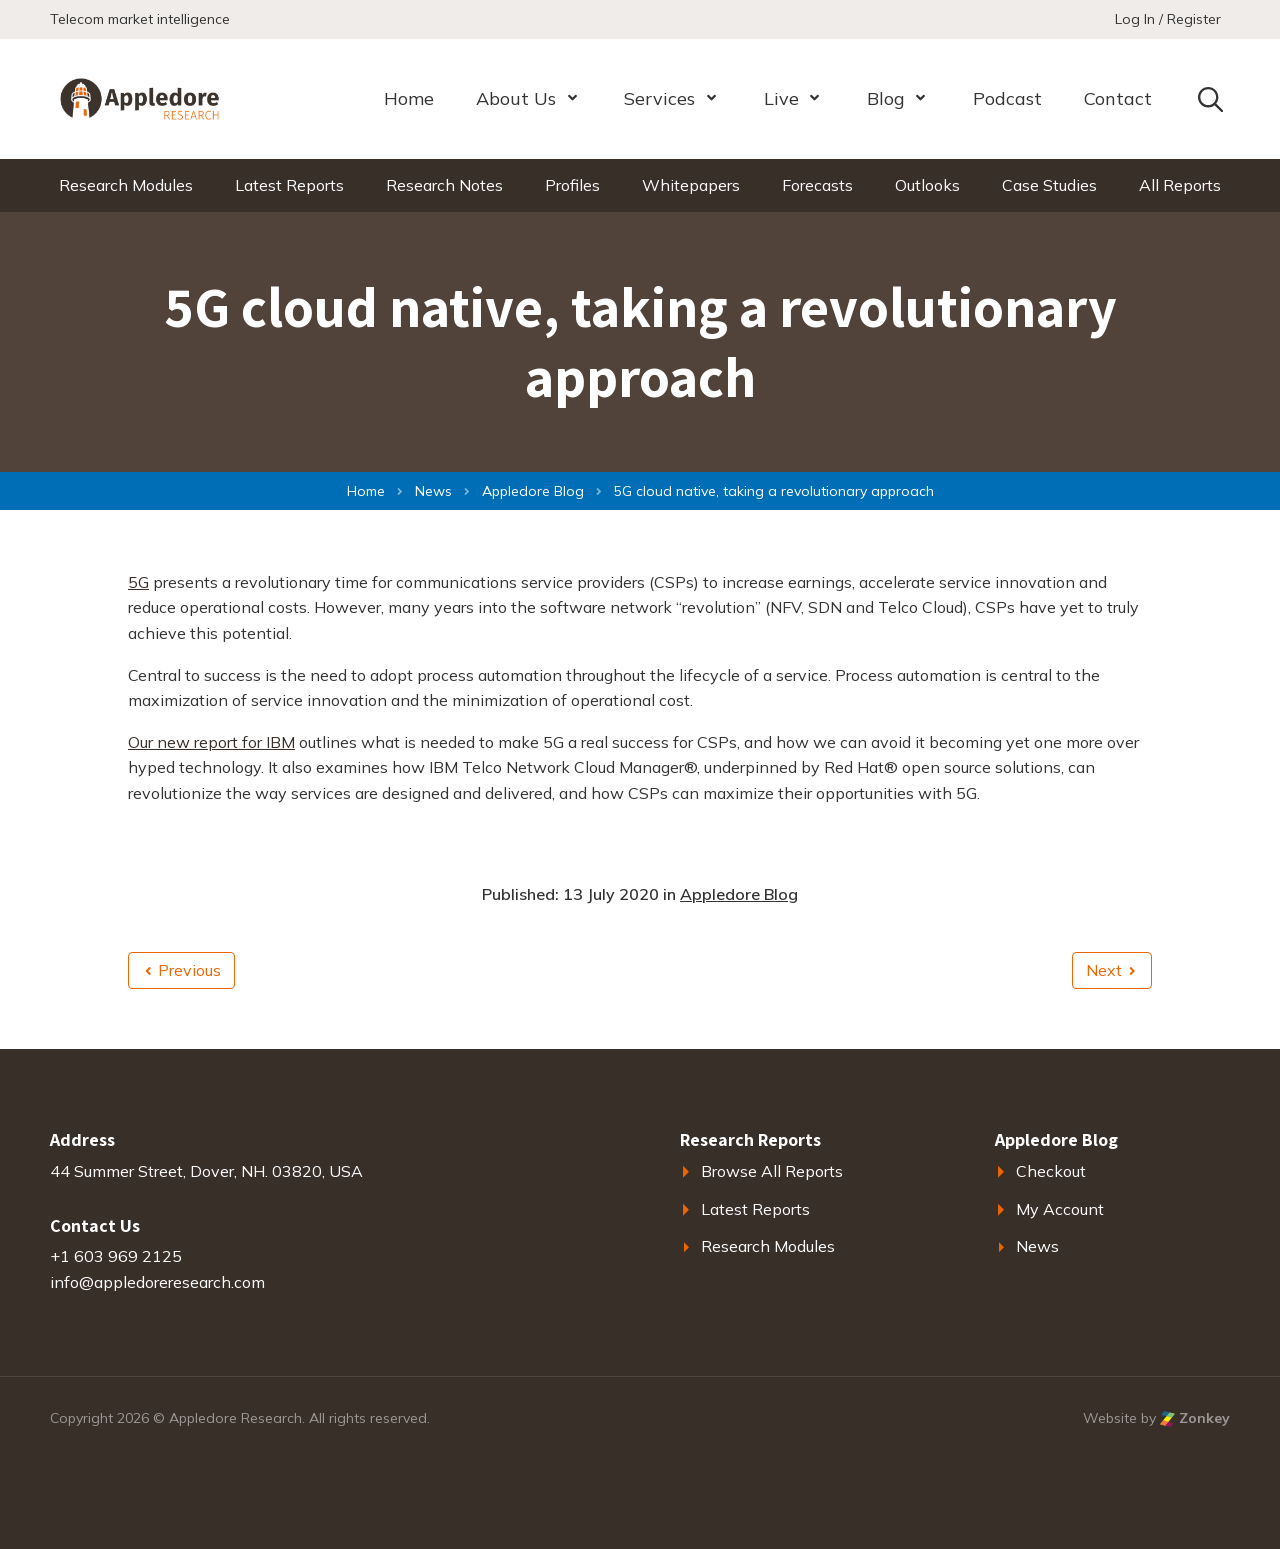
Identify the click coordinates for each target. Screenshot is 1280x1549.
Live (781, 98)
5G (138, 582)
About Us (516, 98)
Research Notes (444, 185)
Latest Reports (289, 185)
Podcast (1007, 98)
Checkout (1051, 1171)
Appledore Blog (739, 894)
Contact (1118, 98)
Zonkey (1195, 1418)
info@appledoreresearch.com (157, 1282)
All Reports (1180, 185)
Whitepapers (691, 185)
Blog (886, 98)
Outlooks (927, 185)
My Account (1060, 1209)
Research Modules (126, 185)
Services (659, 98)
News (1037, 1246)
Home (409, 98)
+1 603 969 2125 (116, 1256)
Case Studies (1049, 185)
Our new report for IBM (211, 742)
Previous (183, 970)
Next (1110, 970)
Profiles (572, 185)
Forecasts (817, 185)
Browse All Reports (772, 1171)
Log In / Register (1168, 19)
